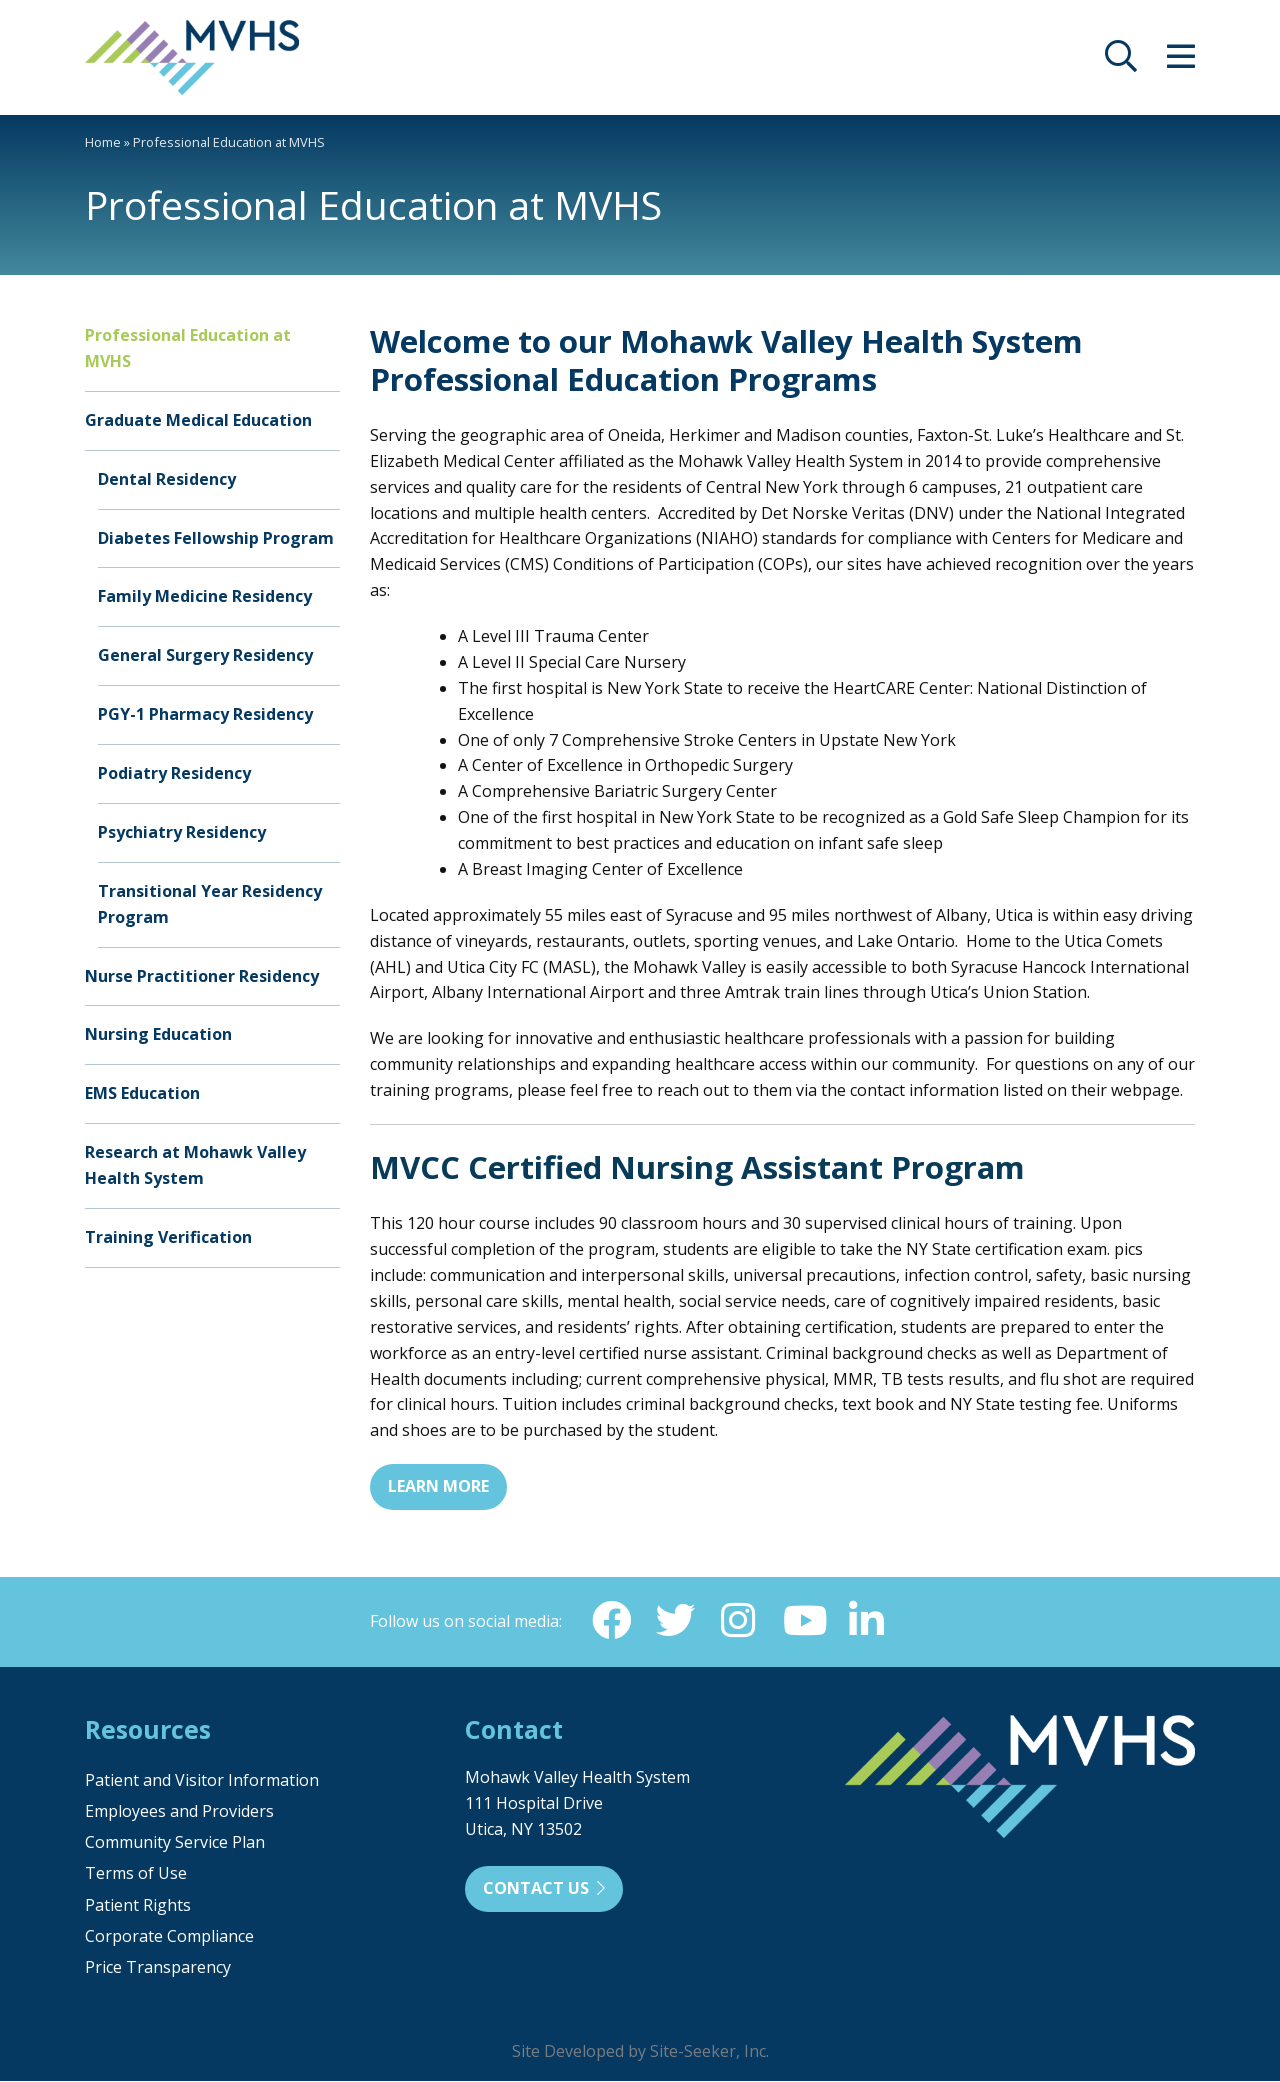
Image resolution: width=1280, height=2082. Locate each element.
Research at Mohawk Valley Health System (195, 1165)
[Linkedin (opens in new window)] (867, 1621)
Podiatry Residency (174, 773)
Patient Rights (138, 1906)
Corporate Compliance (169, 1937)
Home (103, 142)
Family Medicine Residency (205, 596)
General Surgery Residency (205, 655)
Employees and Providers (179, 1812)
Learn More (438, 1486)
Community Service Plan (175, 1843)
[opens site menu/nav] (1181, 62)
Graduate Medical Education (198, 420)
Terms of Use (136, 1874)
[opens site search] (1121, 62)
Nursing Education (158, 1034)
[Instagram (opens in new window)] (739, 1621)
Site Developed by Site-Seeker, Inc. (640, 2052)
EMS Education (142, 1093)
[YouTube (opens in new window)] (803, 1621)
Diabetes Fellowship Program (216, 538)
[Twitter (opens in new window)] (675, 1621)
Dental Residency (167, 479)
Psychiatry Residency (182, 832)
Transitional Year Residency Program (210, 904)
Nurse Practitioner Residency (202, 976)
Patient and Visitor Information (202, 1781)
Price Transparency (158, 1968)
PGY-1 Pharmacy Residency (205, 714)
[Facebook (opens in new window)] (611, 1621)
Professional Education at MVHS (188, 348)
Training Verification (168, 1237)
